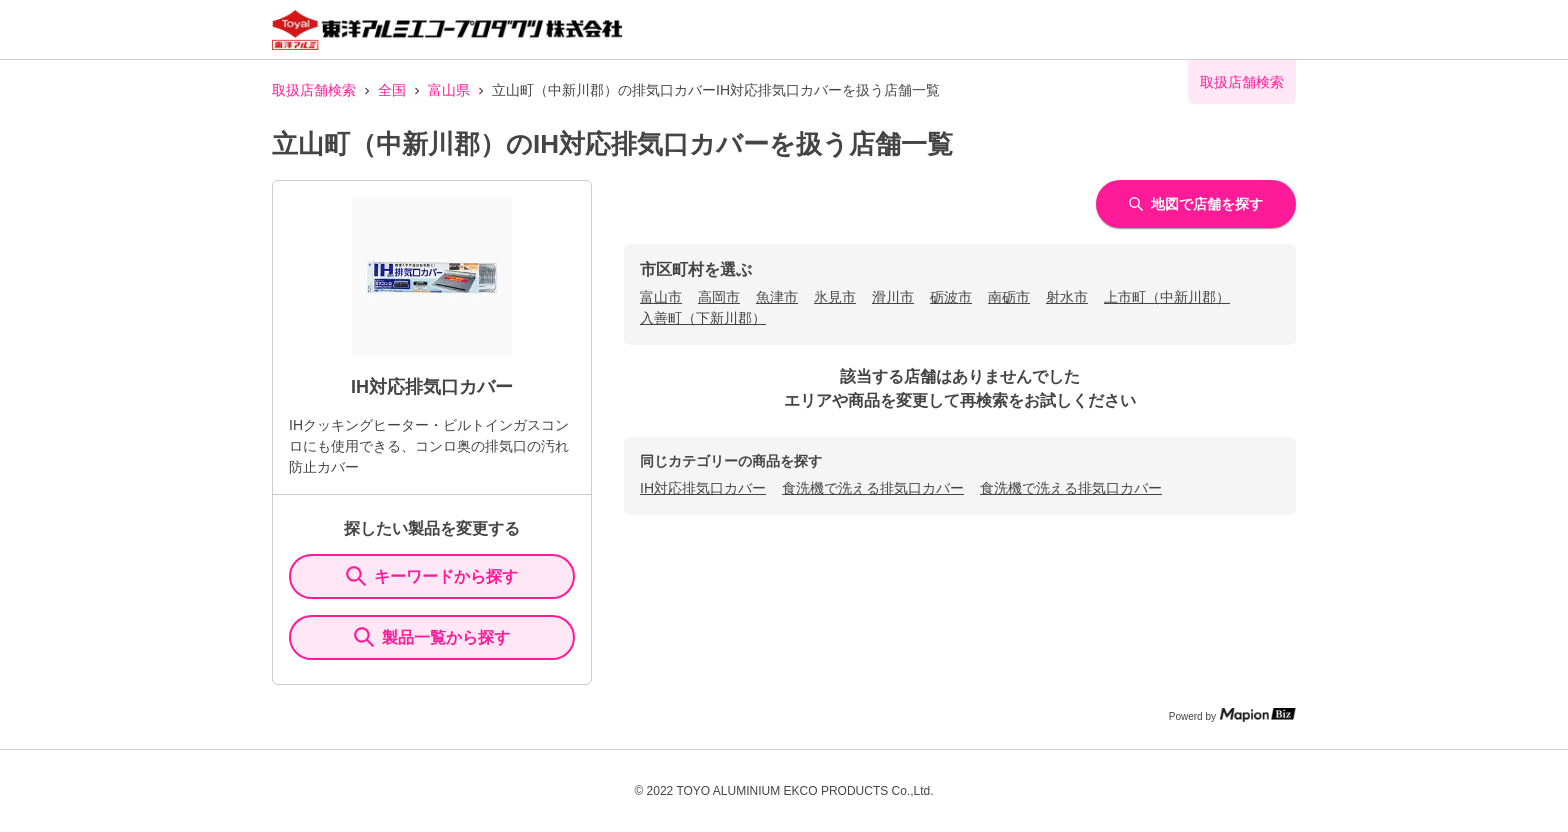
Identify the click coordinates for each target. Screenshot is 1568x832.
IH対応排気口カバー (703, 488)
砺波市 (951, 297)
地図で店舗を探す (1196, 204)
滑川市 (893, 297)
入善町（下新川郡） (703, 318)
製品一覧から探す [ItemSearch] (432, 637)
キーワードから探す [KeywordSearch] (432, 576)
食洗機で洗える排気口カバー (873, 488)
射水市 (1067, 297)
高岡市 (719, 297)
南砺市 (1009, 297)
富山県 (449, 90)
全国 (392, 90)
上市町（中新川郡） (1167, 297)
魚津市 (777, 297)
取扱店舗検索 (314, 90)
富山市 (661, 297)
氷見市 (835, 297)
